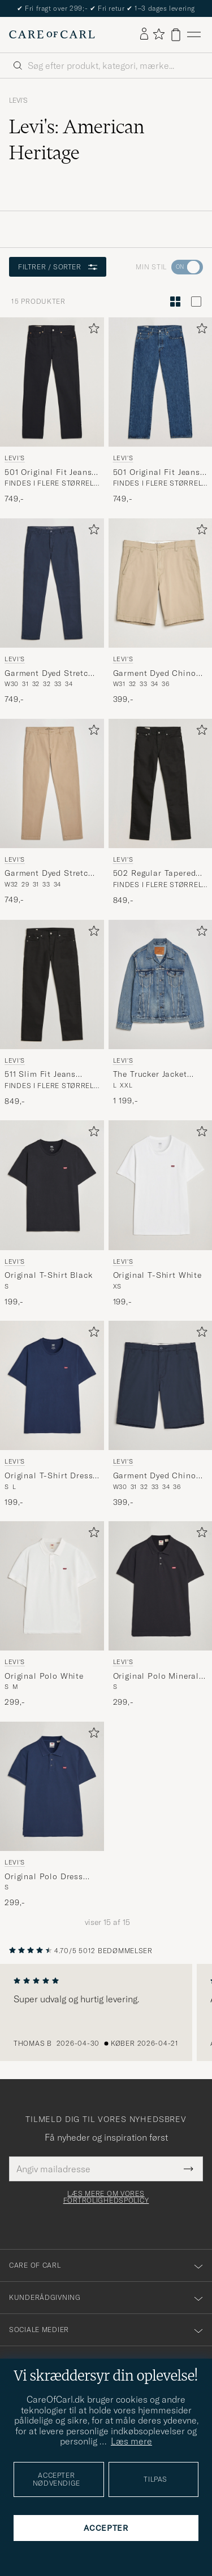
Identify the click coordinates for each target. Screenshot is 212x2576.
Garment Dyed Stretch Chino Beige (49, 873)
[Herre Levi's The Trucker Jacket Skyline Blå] (161, 984)
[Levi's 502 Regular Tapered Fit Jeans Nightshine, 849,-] (161, 812)
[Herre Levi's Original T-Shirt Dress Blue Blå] (52, 1385)
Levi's (18, 100)
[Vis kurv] (176, 35)
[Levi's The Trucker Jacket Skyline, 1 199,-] (161, 1013)
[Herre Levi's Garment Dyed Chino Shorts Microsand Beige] (161, 583)
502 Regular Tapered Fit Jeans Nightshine (154, 873)
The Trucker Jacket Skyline (150, 1074)
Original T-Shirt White (157, 1275)
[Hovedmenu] (194, 34)
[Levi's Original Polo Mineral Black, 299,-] (161, 1614)
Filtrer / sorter (57, 267)
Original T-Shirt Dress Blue (49, 1476)
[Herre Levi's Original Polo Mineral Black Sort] (161, 1586)
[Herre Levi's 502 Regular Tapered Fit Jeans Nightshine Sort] (161, 783)
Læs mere (131, 2441)
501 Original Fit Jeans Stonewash (156, 472)
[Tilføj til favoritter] (91, 330)
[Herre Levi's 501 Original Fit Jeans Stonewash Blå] (161, 382)
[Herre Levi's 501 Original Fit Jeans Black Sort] (52, 382)
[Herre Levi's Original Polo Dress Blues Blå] (52, 1786)
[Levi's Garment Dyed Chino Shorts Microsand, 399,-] (161, 611)
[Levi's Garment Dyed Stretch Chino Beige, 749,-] (52, 812)
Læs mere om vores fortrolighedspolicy (106, 2197)
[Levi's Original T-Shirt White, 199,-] (161, 1213)
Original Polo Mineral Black (156, 1676)
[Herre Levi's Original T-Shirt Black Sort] (52, 1185)
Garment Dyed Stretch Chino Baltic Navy (49, 673)
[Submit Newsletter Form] (188, 2169)
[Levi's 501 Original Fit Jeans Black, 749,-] (52, 411)
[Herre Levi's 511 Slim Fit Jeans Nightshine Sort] (52, 984)
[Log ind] (144, 34)
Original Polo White (44, 1676)
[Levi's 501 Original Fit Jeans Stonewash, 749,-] (161, 411)
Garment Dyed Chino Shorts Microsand (154, 673)
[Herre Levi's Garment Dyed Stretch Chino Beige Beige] (52, 783)
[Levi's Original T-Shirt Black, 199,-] (52, 1213)
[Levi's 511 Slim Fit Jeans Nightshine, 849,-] (52, 1013)
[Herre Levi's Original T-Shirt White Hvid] (161, 1185)
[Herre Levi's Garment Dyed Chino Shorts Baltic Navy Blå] (161, 1385)
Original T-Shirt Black (48, 1275)
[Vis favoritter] (159, 34)
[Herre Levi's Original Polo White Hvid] (52, 1586)
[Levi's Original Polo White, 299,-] (52, 1614)
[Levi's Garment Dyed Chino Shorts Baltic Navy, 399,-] (161, 1414)
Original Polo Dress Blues (44, 1877)
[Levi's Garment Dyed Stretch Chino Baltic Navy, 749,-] (52, 611)
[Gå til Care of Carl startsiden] (52, 34)
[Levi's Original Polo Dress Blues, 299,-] (52, 1815)
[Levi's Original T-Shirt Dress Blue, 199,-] (52, 1414)
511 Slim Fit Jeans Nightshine (40, 1074)
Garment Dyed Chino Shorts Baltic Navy (154, 1476)
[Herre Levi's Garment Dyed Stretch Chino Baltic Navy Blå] (52, 583)
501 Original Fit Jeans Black (48, 472)
